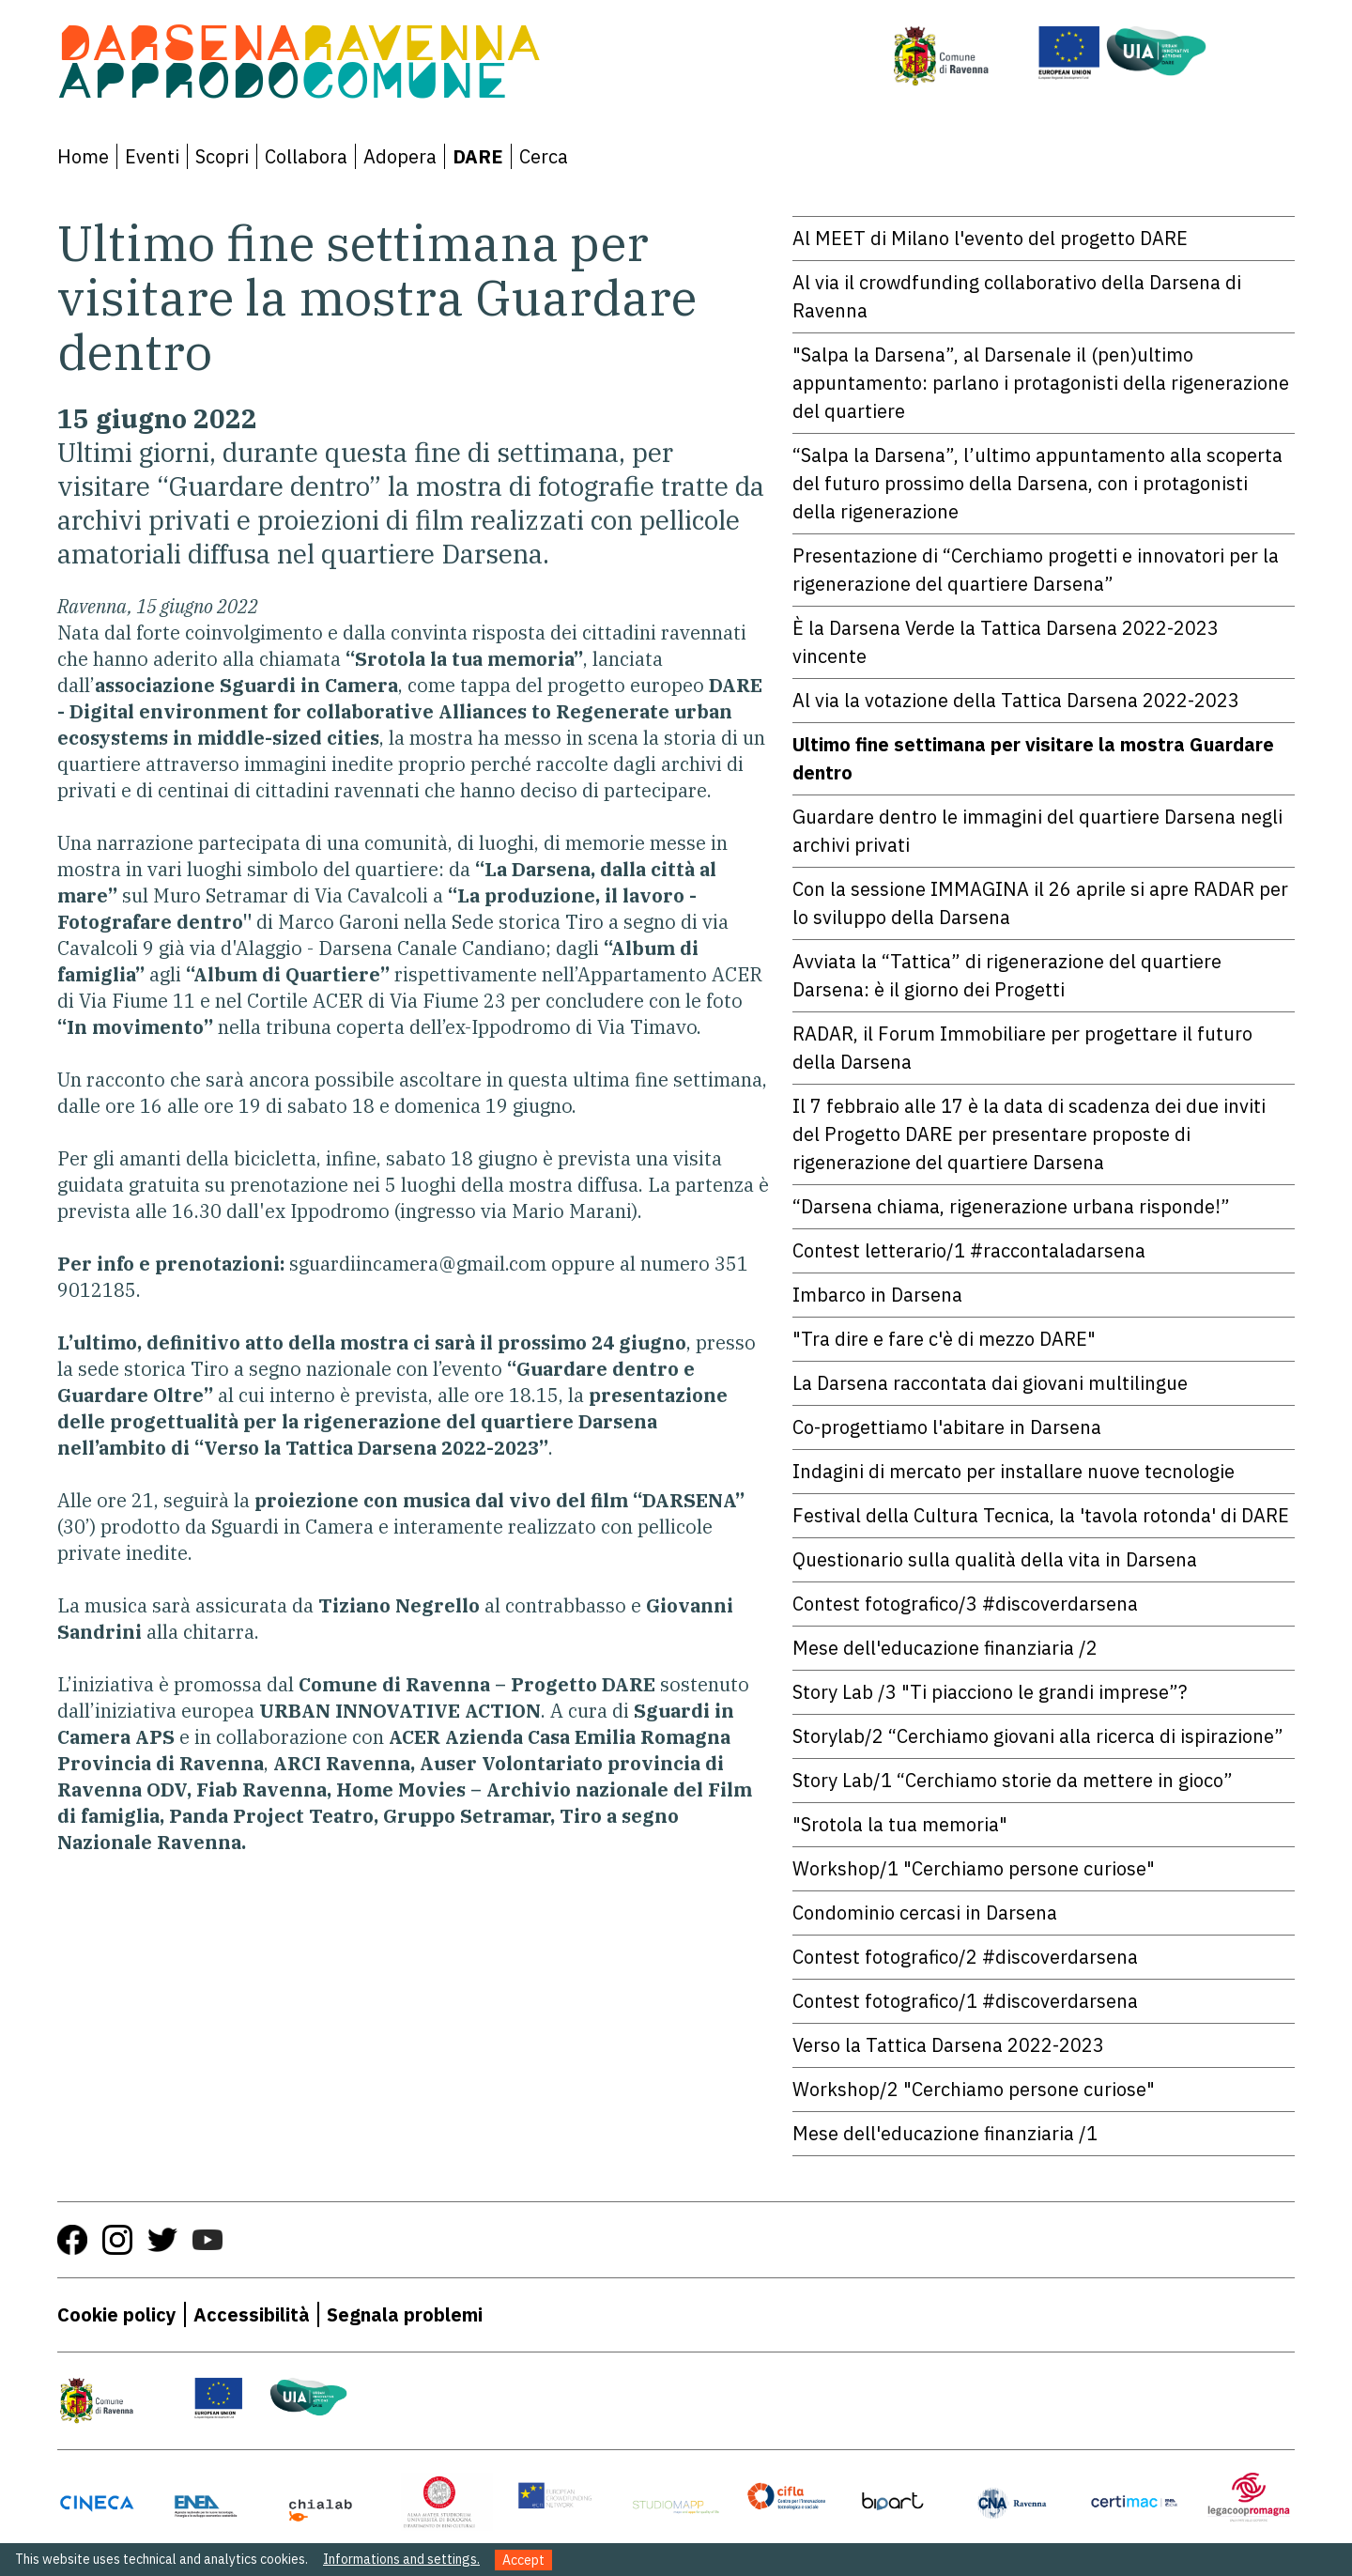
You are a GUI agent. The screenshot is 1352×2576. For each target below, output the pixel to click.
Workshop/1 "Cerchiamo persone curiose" (973, 1868)
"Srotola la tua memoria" (899, 1824)
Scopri (222, 156)
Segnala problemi (405, 2314)
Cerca (543, 156)
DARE (478, 156)
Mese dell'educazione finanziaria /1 (945, 2133)
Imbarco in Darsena (877, 1294)
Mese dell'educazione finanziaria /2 (945, 1647)
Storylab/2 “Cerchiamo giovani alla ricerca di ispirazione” (1037, 1736)
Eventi (152, 156)
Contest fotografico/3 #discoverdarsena (965, 1603)
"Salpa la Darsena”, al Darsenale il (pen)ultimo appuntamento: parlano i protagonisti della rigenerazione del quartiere (1040, 383)
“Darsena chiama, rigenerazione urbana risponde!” (1011, 1206)
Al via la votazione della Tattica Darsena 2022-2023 (1015, 700)
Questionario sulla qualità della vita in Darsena (994, 1559)
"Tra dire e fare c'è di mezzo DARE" (944, 1338)
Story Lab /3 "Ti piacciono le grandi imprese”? (989, 1691)
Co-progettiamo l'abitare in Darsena (946, 1427)
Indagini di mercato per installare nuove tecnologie (1013, 1471)
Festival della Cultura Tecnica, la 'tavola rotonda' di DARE (1040, 1515)
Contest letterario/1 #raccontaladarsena (968, 1250)
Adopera (400, 156)
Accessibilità (251, 2314)
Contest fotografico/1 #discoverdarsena (965, 2000)
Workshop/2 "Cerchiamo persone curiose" (973, 2089)
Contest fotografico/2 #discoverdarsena (965, 1956)
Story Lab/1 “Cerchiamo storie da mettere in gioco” (1012, 1780)
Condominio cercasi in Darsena (924, 1912)
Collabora (306, 156)
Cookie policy (117, 2314)
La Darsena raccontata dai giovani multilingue (990, 1383)
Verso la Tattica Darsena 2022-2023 (948, 2045)
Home (83, 156)
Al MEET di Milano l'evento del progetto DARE (990, 238)
